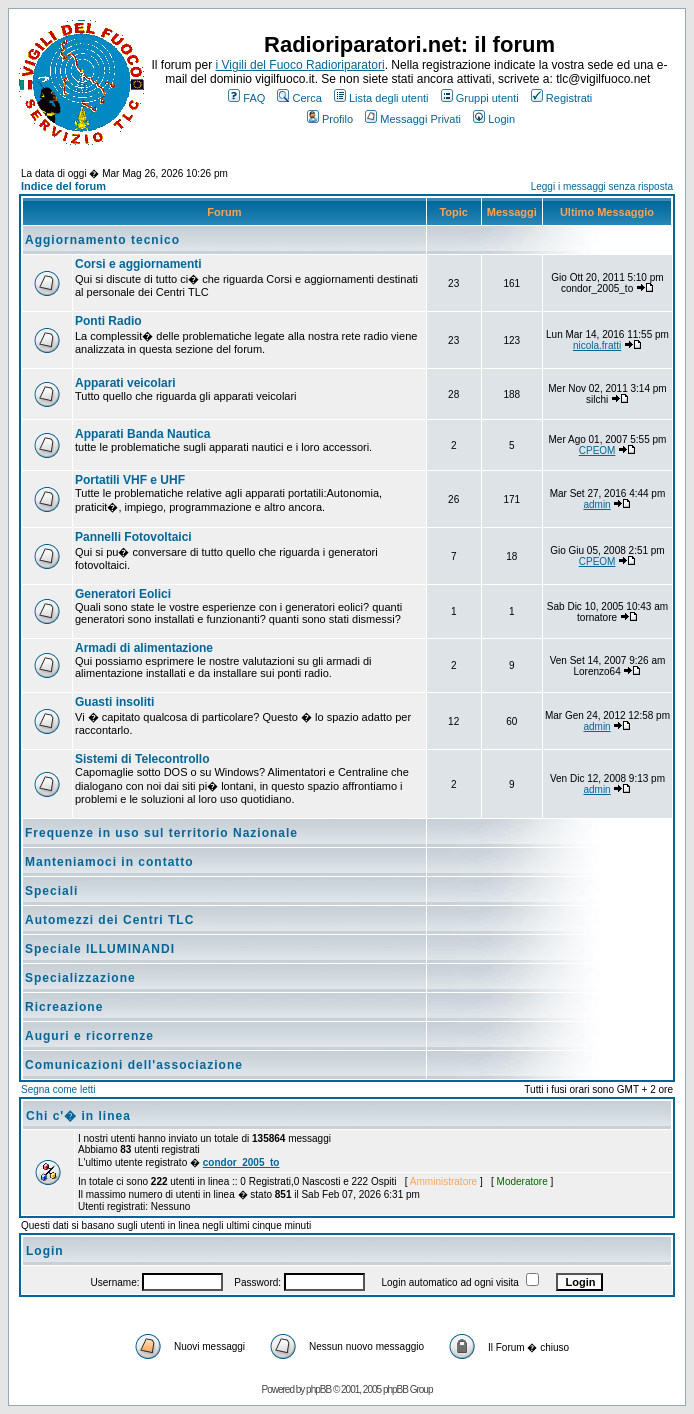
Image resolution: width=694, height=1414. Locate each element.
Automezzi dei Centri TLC (109, 920)
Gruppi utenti (480, 98)
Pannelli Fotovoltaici (133, 537)
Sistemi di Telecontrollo (142, 759)
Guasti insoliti (114, 702)
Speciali (51, 891)
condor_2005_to (241, 1162)
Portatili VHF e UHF (130, 480)
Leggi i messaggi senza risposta (602, 186)
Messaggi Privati (413, 119)
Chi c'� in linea (78, 1116)
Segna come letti (58, 1089)
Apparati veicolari (125, 383)
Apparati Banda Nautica (142, 434)
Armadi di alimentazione (144, 648)
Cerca (299, 98)
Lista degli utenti (381, 98)
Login (494, 119)
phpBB (318, 1389)
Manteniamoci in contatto (109, 862)
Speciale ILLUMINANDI (100, 949)
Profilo (330, 119)
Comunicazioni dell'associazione (134, 1065)
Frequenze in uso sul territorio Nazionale (161, 833)
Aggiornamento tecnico (102, 240)
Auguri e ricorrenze (89, 1036)
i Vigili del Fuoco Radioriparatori (300, 65)
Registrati (561, 98)
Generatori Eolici (123, 594)
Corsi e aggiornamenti (138, 264)
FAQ (246, 98)
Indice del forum (63, 186)
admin (596, 504)
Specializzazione (80, 978)
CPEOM (597, 450)
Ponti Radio (108, 321)
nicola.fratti (597, 345)
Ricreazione (64, 1007)
